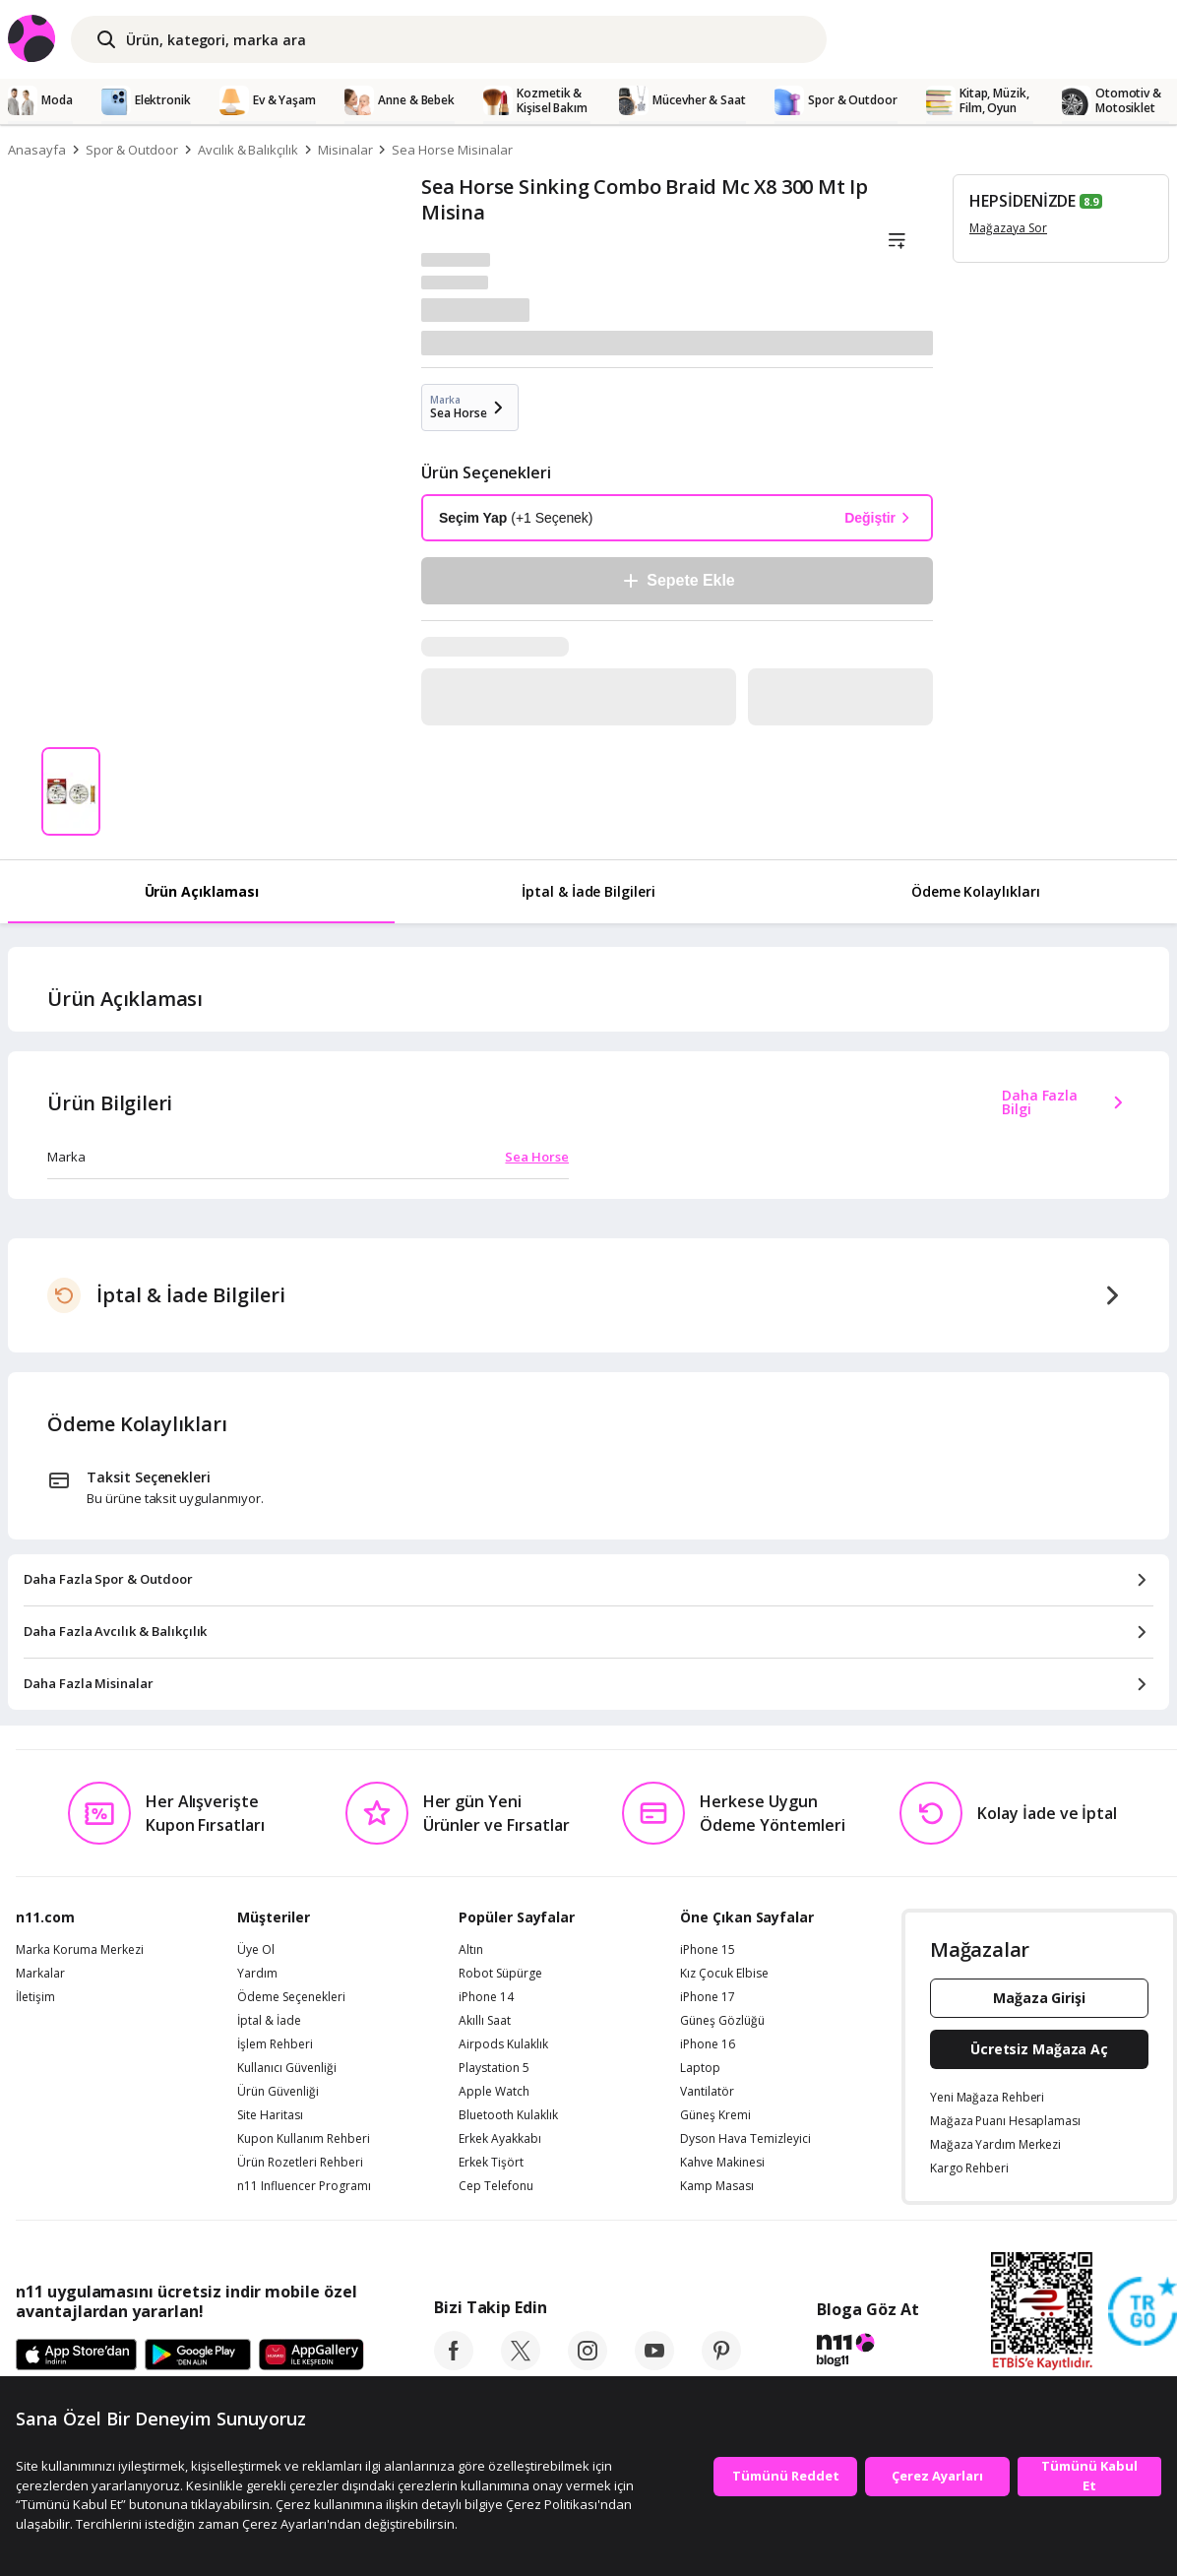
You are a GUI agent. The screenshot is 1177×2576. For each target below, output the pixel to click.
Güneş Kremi (715, 2115)
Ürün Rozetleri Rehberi (300, 2162)
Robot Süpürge (500, 1973)
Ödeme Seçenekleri (291, 1997)
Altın (471, 1950)
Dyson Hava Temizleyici (745, 2139)
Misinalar (345, 149)
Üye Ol (256, 1950)
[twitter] (520, 2364)
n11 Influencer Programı (304, 2186)
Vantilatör (707, 2092)
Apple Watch (494, 2092)
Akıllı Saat (485, 2021)
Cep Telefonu (496, 2186)
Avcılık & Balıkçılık (248, 149)
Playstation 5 (494, 2068)
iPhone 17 (707, 1997)
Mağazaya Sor (1008, 228)
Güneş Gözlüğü (722, 2021)
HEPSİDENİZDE (1022, 201)
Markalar (40, 1973)
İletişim (35, 1997)
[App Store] (76, 2355)
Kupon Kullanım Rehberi (303, 2139)
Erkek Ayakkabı (500, 2139)
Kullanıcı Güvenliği (287, 2068)
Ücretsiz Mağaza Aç (1039, 2049)
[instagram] (587, 2364)
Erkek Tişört (491, 2162)
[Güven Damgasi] (1142, 2312)
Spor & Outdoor (132, 149)
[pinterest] (721, 2364)
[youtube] (654, 2364)
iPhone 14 (486, 1997)
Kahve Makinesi (722, 2162)
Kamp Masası (717, 2186)
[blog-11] (867, 2352)
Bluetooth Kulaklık (508, 2115)
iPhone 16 (707, 2044)
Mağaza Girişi (1039, 1997)
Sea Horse (537, 1156)
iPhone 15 (707, 1950)
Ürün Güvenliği (278, 2092)
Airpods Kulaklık (503, 2044)
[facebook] (453, 2364)
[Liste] (896, 241)
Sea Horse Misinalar (452, 149)
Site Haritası (270, 2115)
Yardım (257, 1973)
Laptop (700, 2068)
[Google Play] (198, 2355)
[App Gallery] (311, 2355)
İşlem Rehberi (275, 2044)
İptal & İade (269, 2021)
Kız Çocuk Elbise (724, 1973)
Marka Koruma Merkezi (80, 1950)
